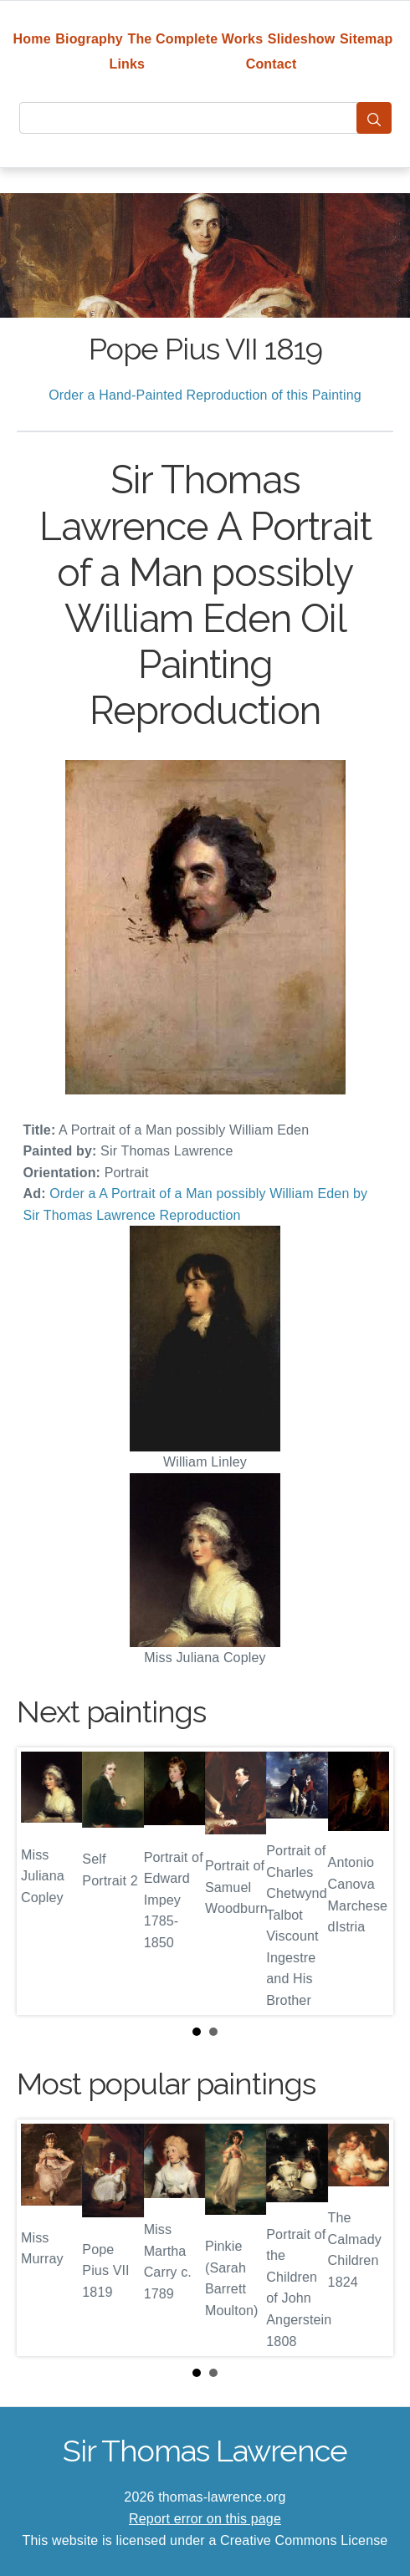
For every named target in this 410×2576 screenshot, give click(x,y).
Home (32, 39)
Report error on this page (205, 2519)
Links (128, 64)
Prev (42, 1881)
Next (367, 1881)
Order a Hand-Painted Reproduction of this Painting (205, 395)
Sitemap (366, 39)
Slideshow (302, 39)
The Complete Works (195, 39)
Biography (89, 39)
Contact (271, 64)
